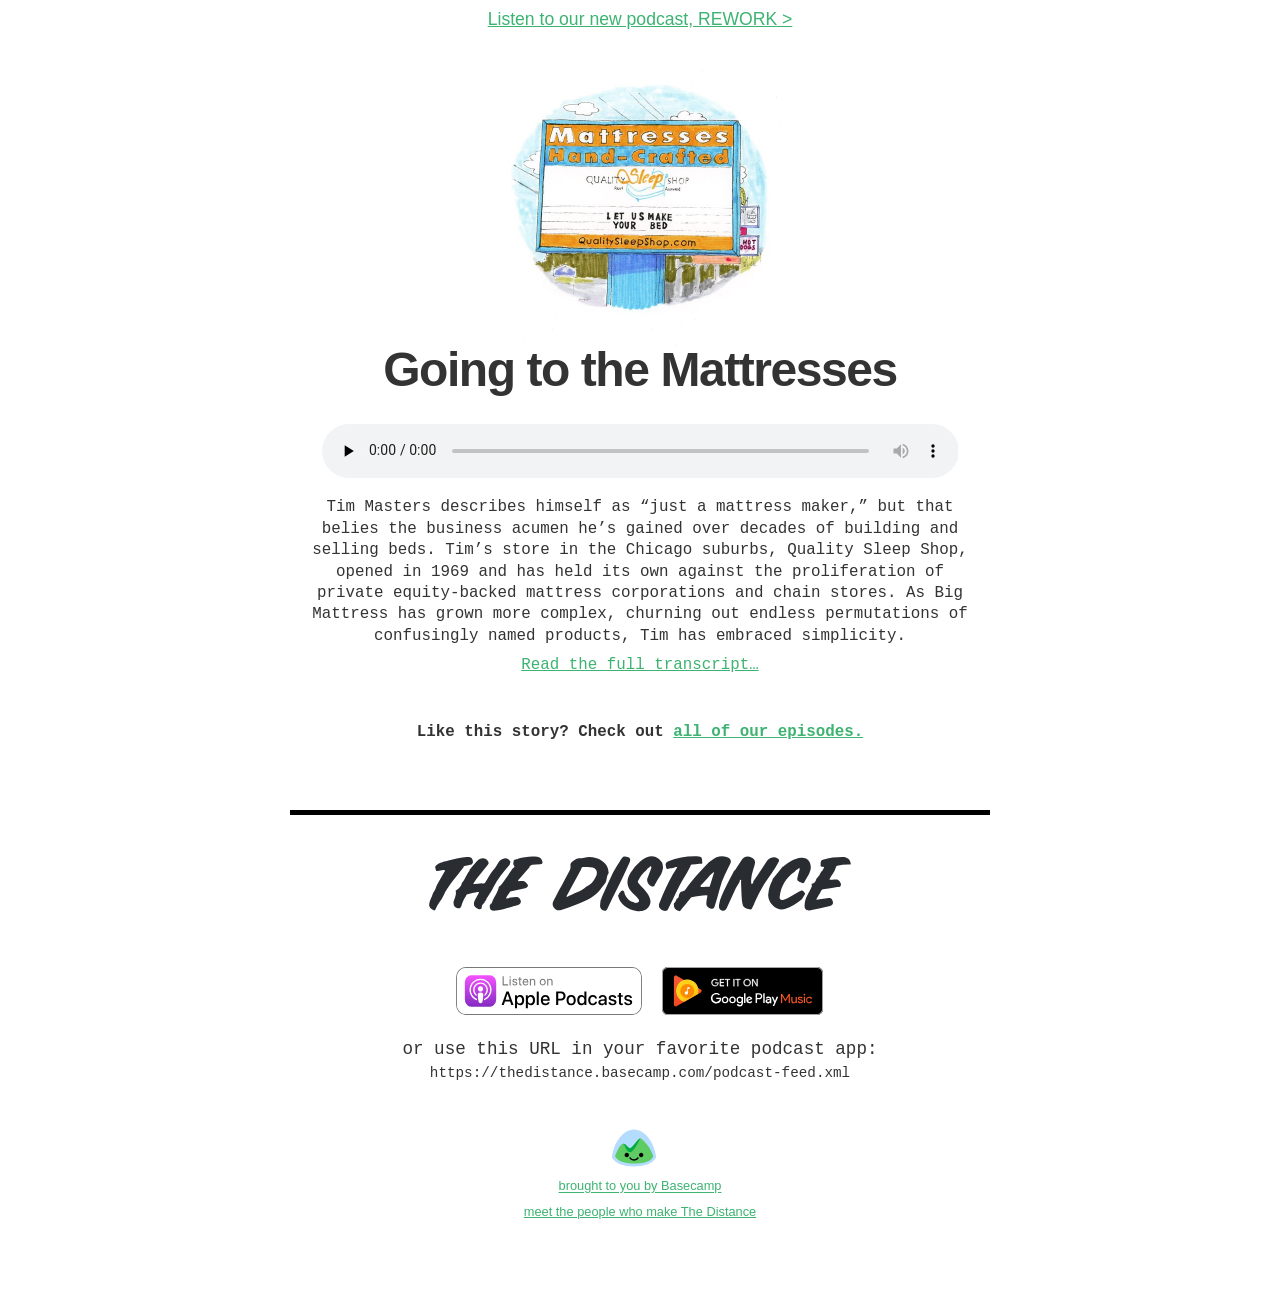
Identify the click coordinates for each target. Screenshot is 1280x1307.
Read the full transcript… (639, 665)
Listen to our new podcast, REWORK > (640, 19)
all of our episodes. (768, 732)
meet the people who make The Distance (640, 1211)
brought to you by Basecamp (640, 1186)
